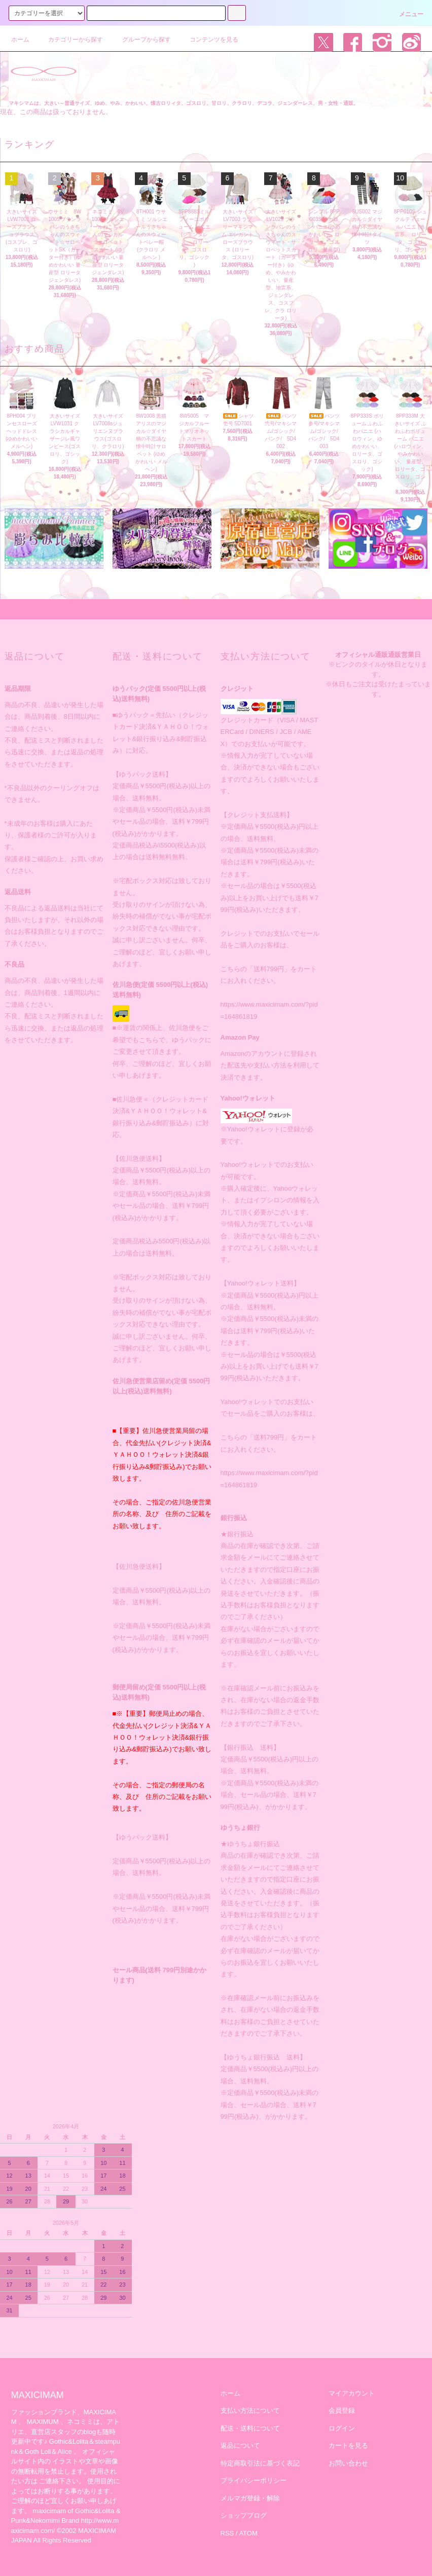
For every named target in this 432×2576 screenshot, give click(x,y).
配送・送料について (250, 2428)
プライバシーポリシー (253, 2480)
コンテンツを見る (207, 39)
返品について (240, 2445)
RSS (227, 2533)
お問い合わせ (348, 2463)
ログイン (342, 2428)
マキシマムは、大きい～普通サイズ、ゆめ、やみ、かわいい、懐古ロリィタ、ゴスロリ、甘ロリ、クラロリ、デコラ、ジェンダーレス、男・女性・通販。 (183, 103)
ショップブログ (244, 2515)
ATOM (248, 2533)
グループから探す (140, 39)
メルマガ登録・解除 (250, 2498)
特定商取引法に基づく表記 (260, 2463)
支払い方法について (250, 2410)
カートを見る (348, 2445)
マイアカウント (352, 2393)
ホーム (20, 39)
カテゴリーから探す (69, 39)
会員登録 (342, 2410)
